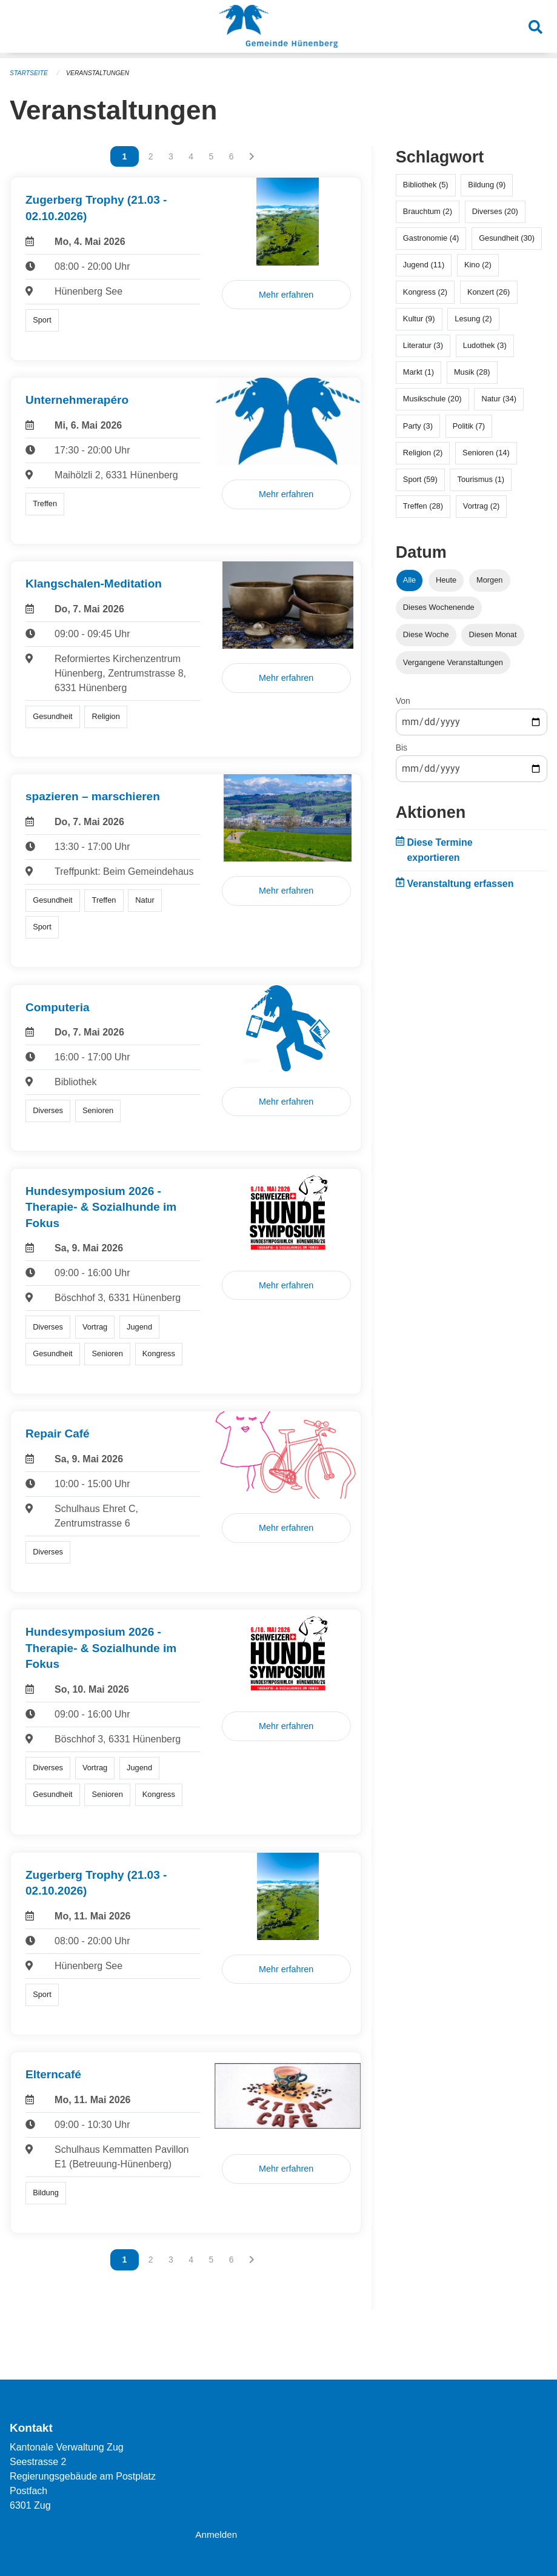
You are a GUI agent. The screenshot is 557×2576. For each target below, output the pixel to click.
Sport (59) (420, 478)
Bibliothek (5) (426, 184)
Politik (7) (469, 425)
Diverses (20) (495, 210)
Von (403, 700)
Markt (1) (418, 371)
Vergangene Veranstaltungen (453, 661)
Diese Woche (426, 633)
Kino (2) (478, 264)
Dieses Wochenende (439, 606)
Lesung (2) (473, 318)
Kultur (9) (419, 318)
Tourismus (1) (481, 478)
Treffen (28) (423, 505)
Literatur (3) (423, 344)
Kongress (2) (425, 291)
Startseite (30, 72)
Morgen (489, 579)
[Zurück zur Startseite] (278, 29)
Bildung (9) (486, 184)
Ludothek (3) (485, 344)
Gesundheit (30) (507, 237)
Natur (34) (498, 398)
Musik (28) (472, 371)
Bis (401, 747)
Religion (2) (422, 452)
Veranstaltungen (101, 72)
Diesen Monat (493, 633)
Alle (409, 579)
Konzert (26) (488, 291)
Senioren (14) (486, 452)
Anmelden (217, 2534)
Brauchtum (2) (427, 210)
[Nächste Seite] (252, 155)
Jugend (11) (423, 264)
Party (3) (418, 425)
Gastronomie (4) (431, 237)
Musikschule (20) (432, 398)
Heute (446, 579)
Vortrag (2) (481, 505)
